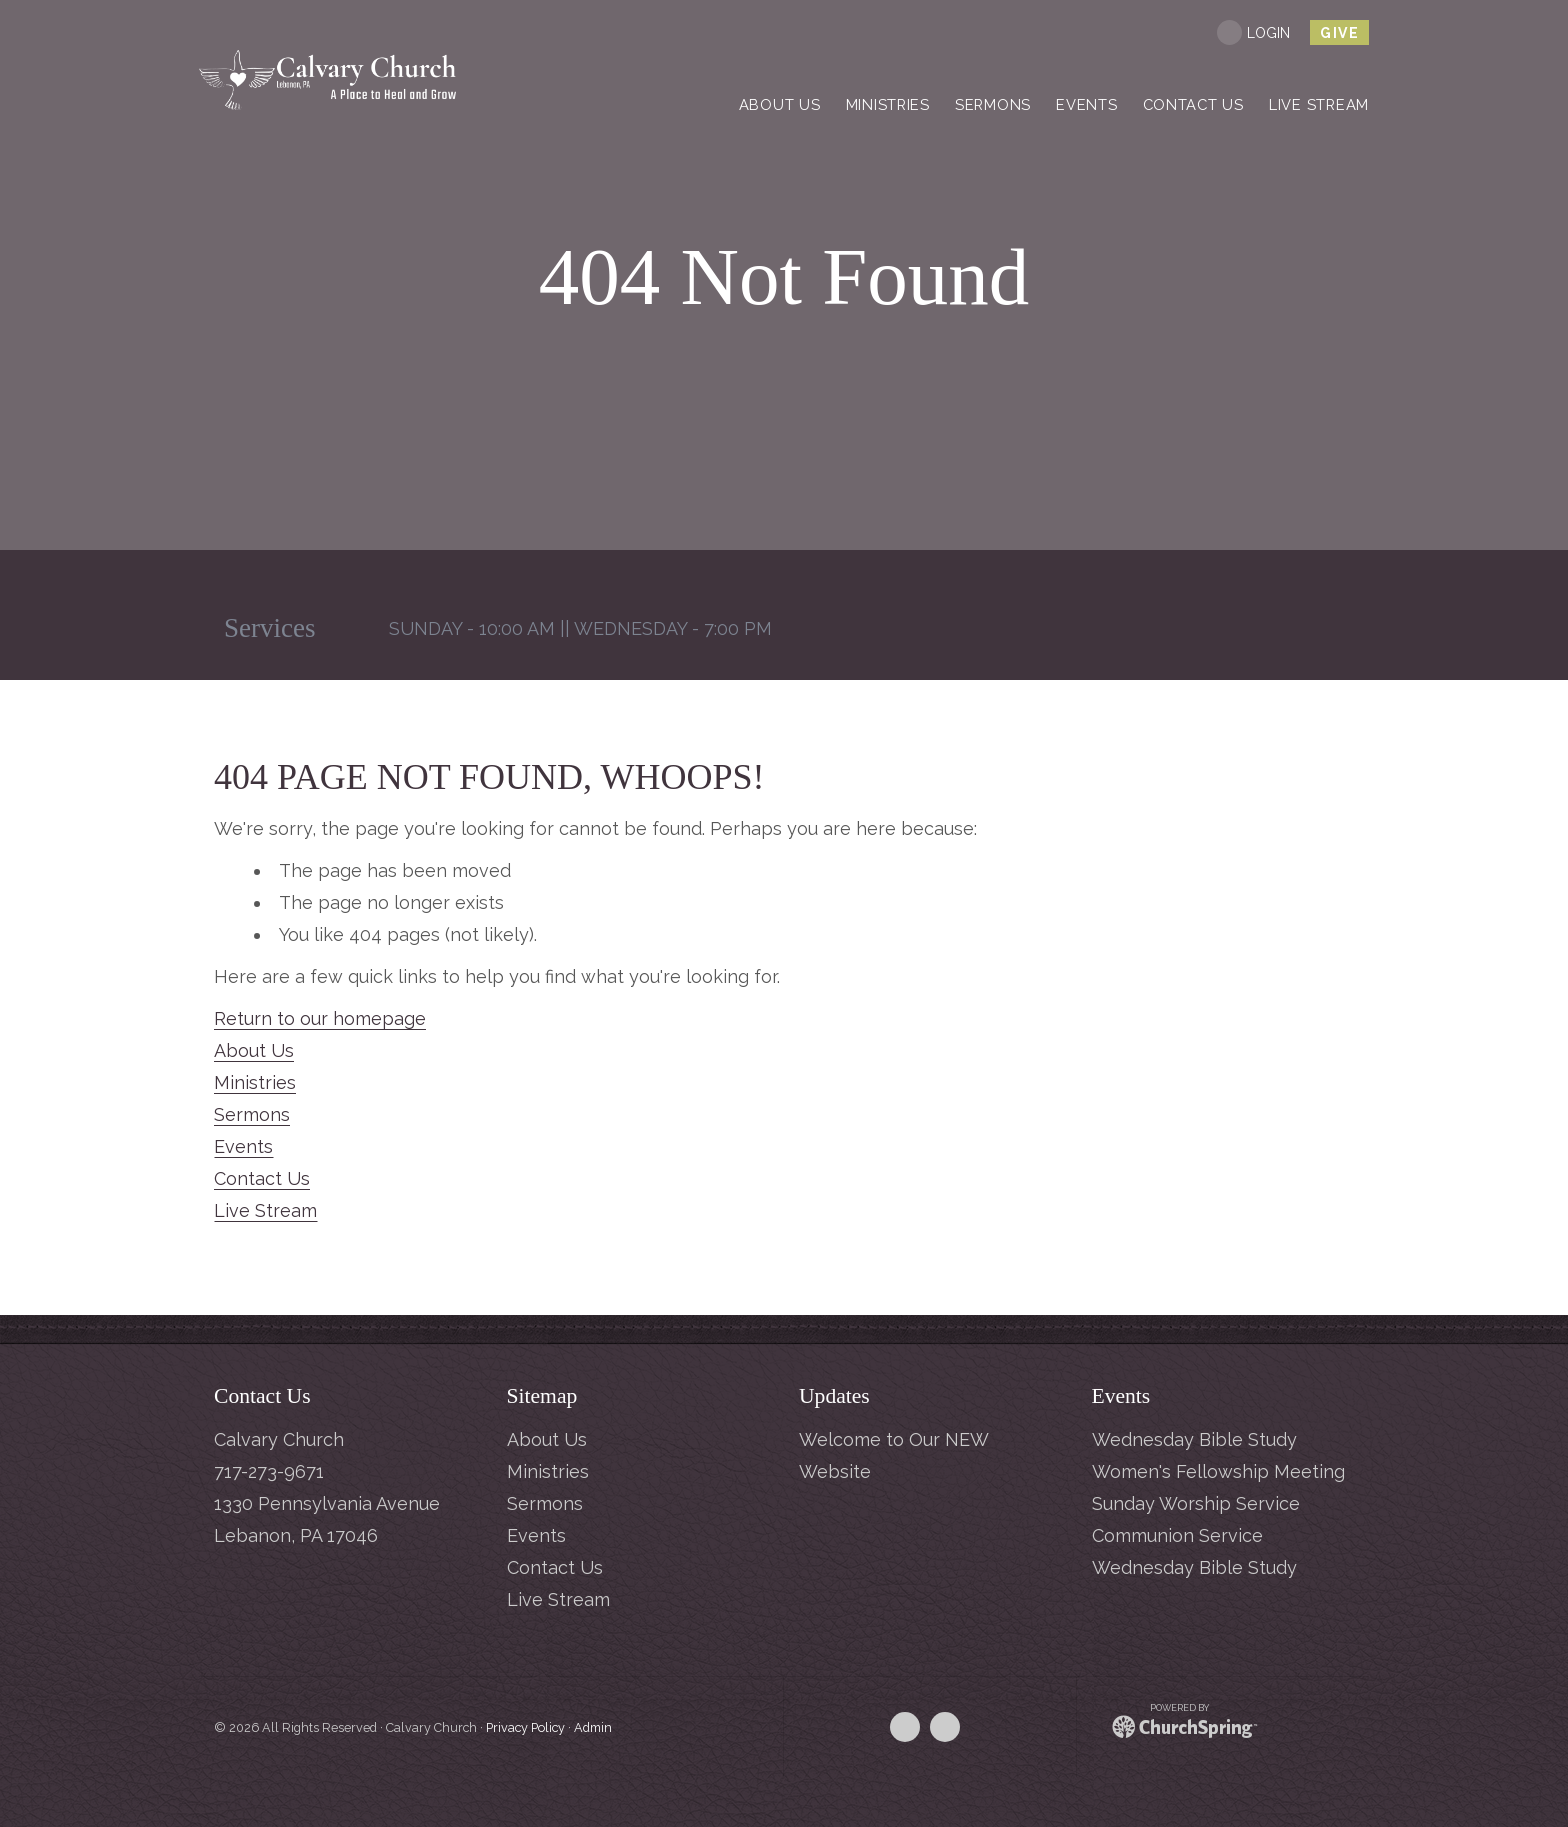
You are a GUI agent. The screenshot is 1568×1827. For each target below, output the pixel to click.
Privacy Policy (525, 1727)
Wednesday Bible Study (1194, 1439)
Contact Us (262, 1178)
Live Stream (265, 1210)
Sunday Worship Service (1196, 1503)
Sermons (252, 1114)
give (1339, 33)
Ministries (255, 1082)
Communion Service (1177, 1535)
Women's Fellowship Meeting (1218, 1471)
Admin (593, 1727)
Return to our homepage (320, 1018)
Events (243, 1146)
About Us (254, 1050)
